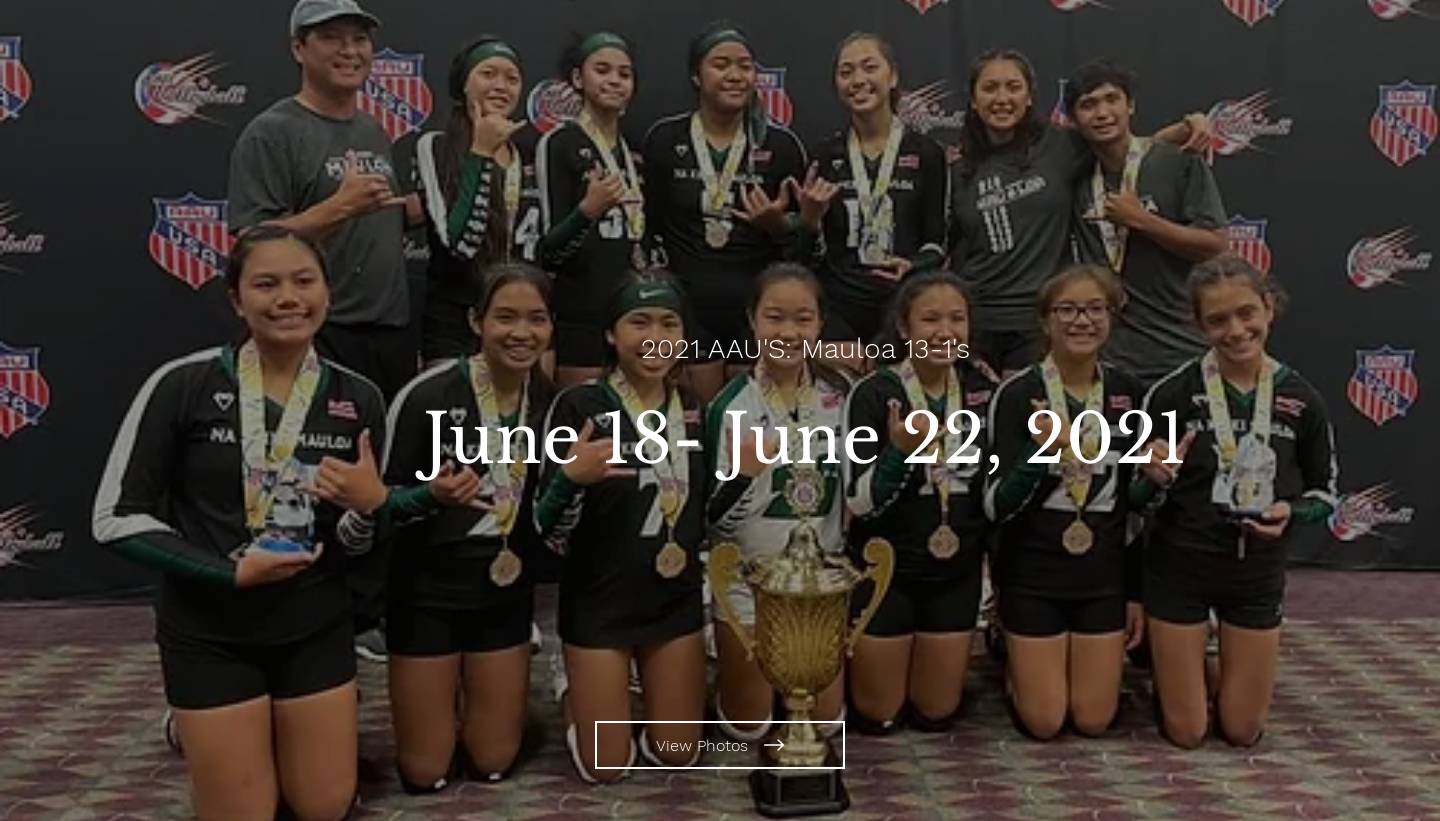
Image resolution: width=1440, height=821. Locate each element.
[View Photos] (720, 745)
